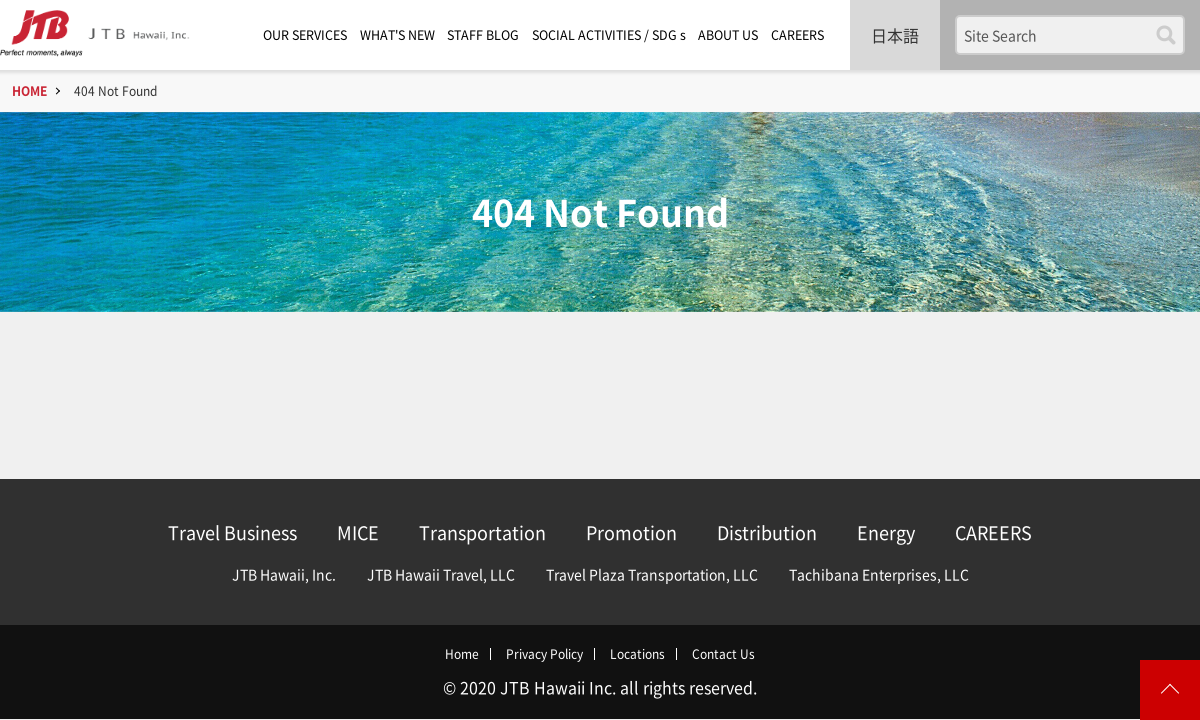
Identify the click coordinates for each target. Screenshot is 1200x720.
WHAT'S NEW (397, 34)
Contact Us (723, 654)
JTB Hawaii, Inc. (284, 574)
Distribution (767, 532)
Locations (637, 654)
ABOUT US (728, 34)
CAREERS (797, 34)
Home (462, 654)
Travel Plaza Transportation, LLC (652, 574)
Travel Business (232, 532)
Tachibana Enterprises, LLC (879, 574)
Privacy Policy (544, 654)
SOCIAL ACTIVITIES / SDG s (609, 34)
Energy (886, 532)
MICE (358, 532)
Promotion (631, 532)
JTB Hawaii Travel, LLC (441, 574)
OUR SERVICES (305, 34)
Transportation (482, 532)
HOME (29, 91)
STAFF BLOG (483, 34)
